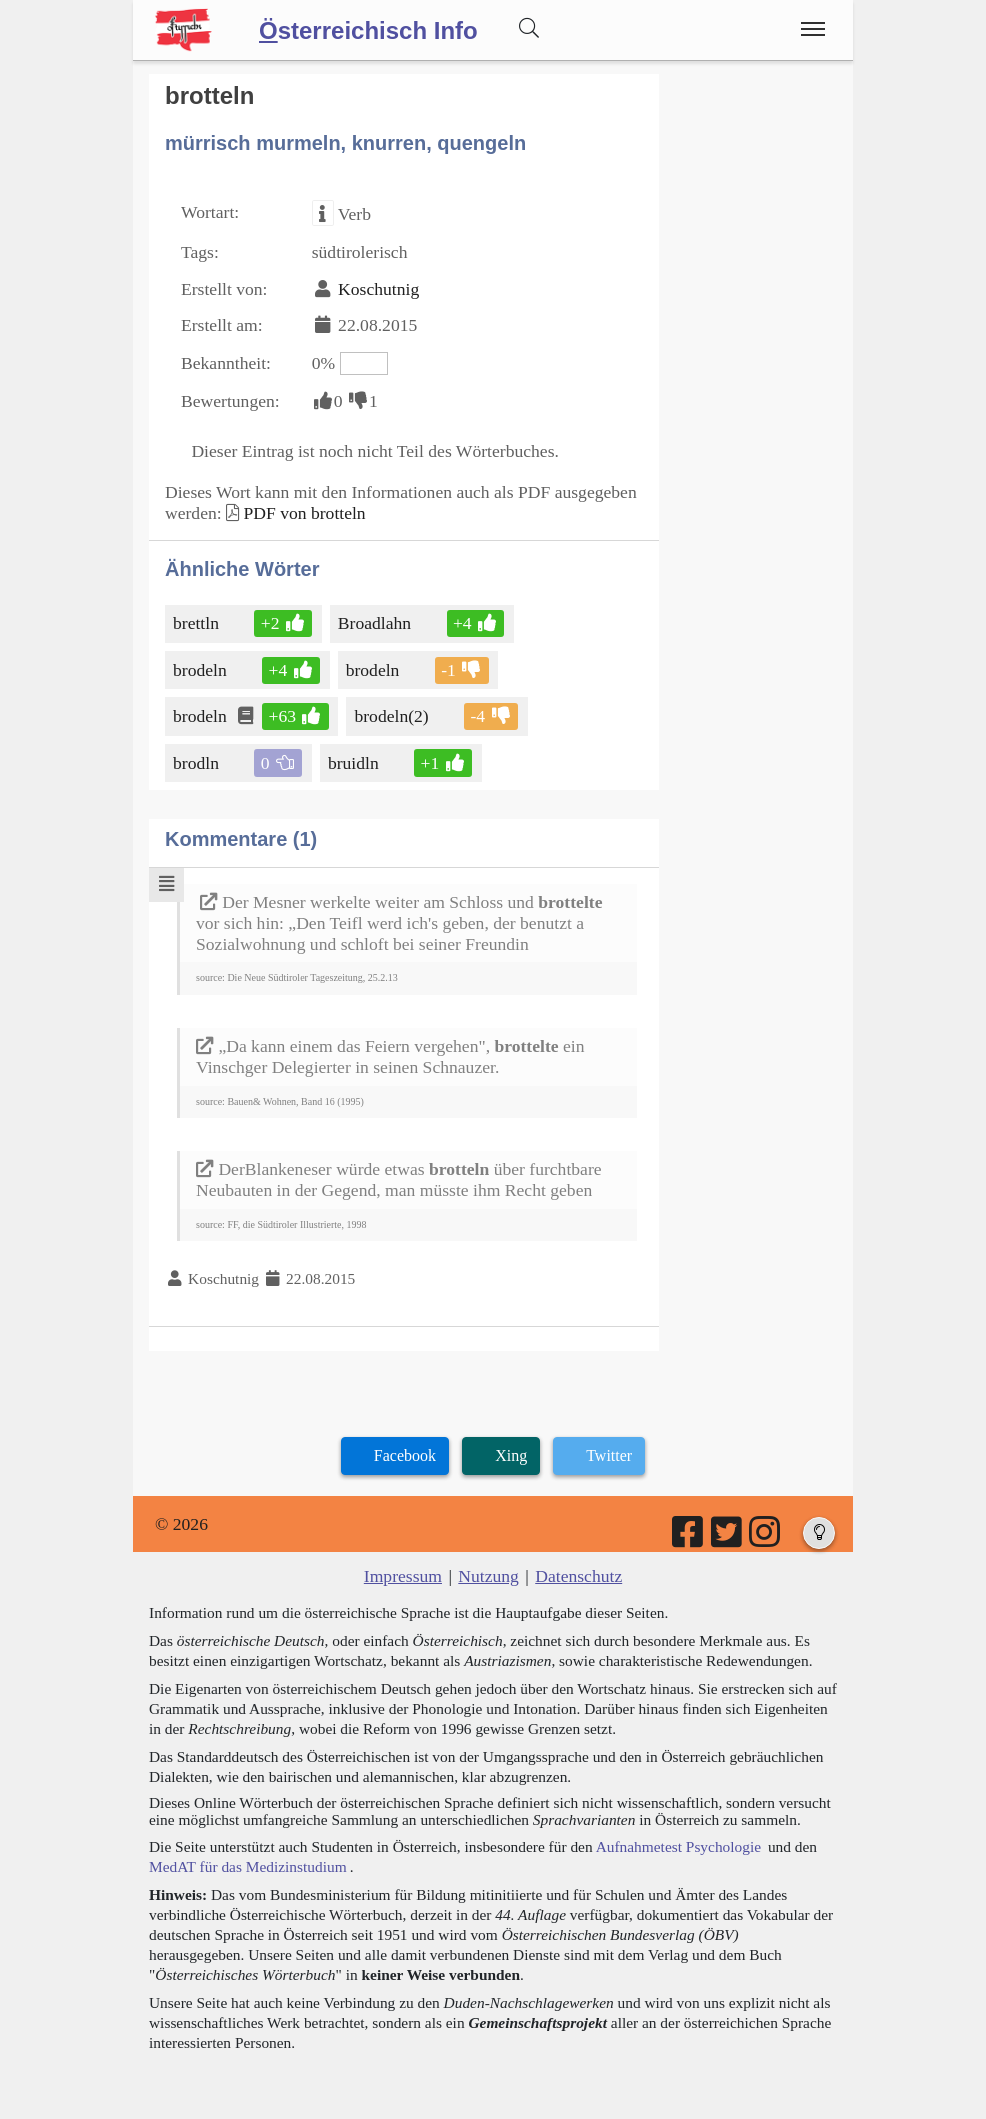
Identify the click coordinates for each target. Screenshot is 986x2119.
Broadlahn (376, 623)
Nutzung (488, 1576)
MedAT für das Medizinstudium (248, 1866)
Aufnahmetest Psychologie (678, 1846)
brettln (197, 623)
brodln (197, 763)
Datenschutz (578, 1576)
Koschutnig (378, 289)
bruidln (355, 763)
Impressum (403, 1576)
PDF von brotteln (304, 513)
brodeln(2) (392, 716)
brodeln (201, 670)
